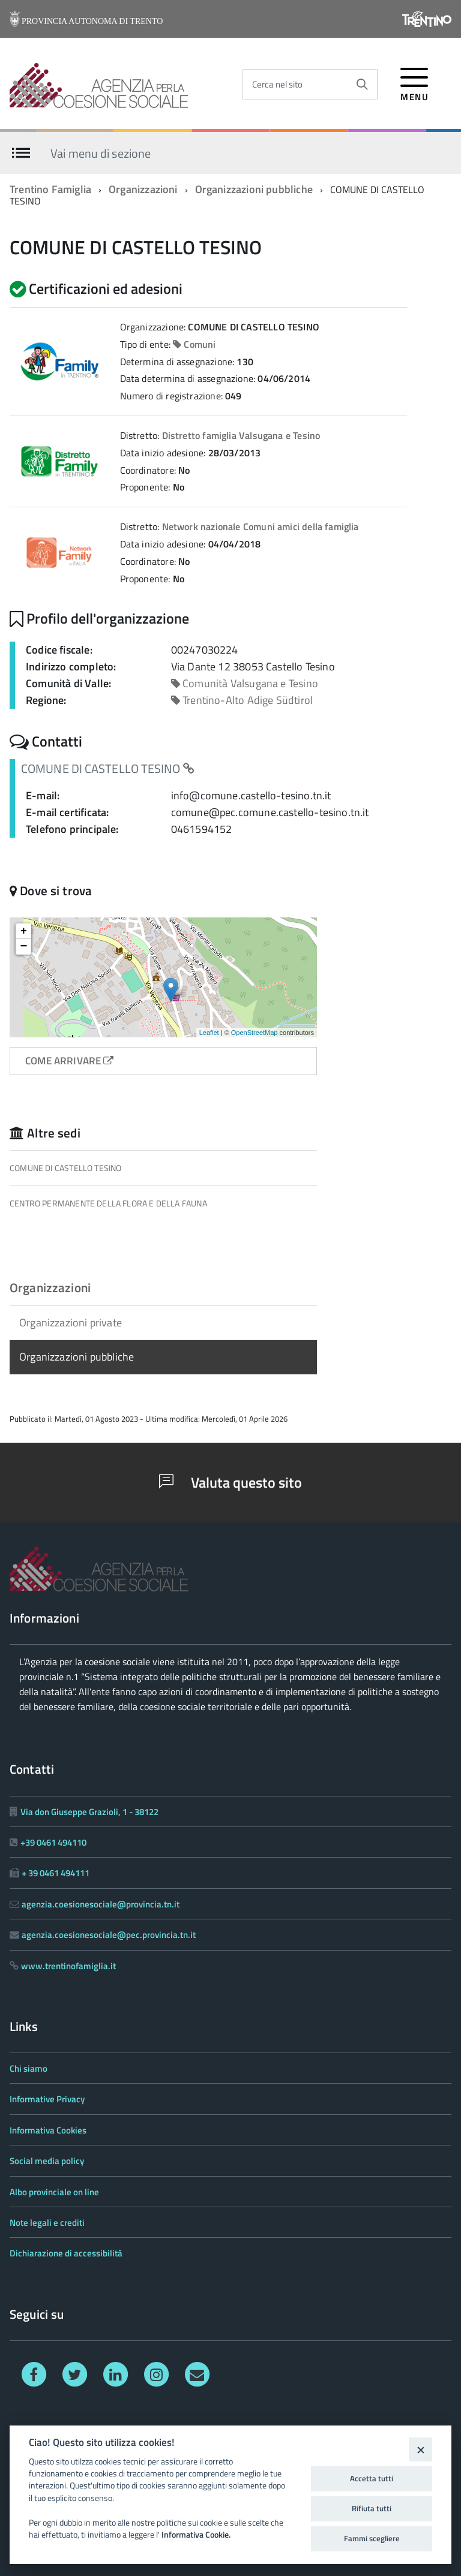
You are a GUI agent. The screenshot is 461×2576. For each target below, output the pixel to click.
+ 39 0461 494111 (55, 1873)
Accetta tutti (371, 2478)
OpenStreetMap (254, 1032)
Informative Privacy (47, 2099)
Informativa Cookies (48, 2130)
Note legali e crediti (47, 2222)
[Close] (420, 2449)
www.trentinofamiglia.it (68, 1966)
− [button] (24, 947)
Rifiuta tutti (371, 2508)
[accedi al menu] (414, 82)
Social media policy (47, 2161)
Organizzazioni (143, 189)
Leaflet (209, 1032)
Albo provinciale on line (54, 2192)
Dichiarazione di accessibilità (66, 2253)
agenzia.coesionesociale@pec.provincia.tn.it (109, 1935)
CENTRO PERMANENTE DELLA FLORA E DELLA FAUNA (108, 1203)
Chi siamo (28, 2068)
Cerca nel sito (277, 84)
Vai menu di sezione (100, 152)
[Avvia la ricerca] (362, 85)
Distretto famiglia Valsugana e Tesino (241, 435)
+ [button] (23, 931)
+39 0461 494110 (53, 1842)
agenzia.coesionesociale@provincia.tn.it (100, 1904)
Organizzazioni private (70, 1322)
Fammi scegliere (372, 2538)
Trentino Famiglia (50, 189)
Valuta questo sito (230, 1482)
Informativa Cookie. (195, 2535)
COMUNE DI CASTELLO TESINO (66, 1167)
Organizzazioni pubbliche (254, 189)
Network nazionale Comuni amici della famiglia (260, 526)
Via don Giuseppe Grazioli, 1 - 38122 (89, 1812)
